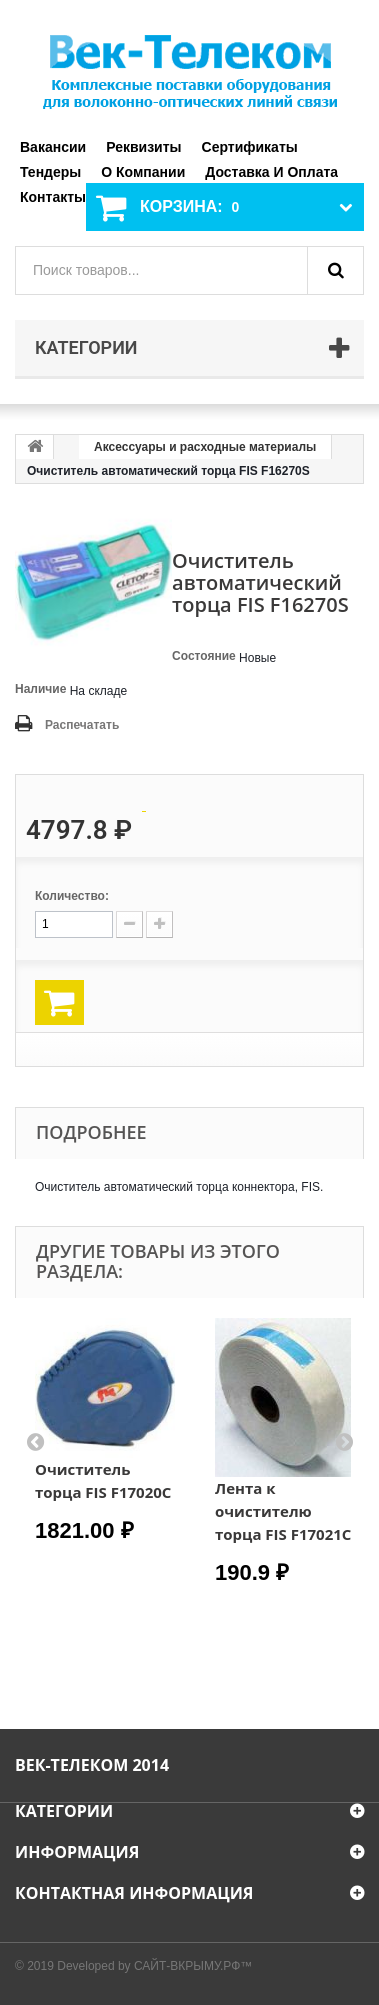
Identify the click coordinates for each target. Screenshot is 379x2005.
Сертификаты (250, 147)
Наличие (40, 689)
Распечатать (82, 725)
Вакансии (53, 147)
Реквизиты (143, 147)
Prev (35, 1441)
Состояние (204, 656)
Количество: (72, 896)
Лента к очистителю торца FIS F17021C (283, 1511)
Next (344, 1441)
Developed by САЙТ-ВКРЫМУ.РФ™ (154, 1966)
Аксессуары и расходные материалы (205, 447)
